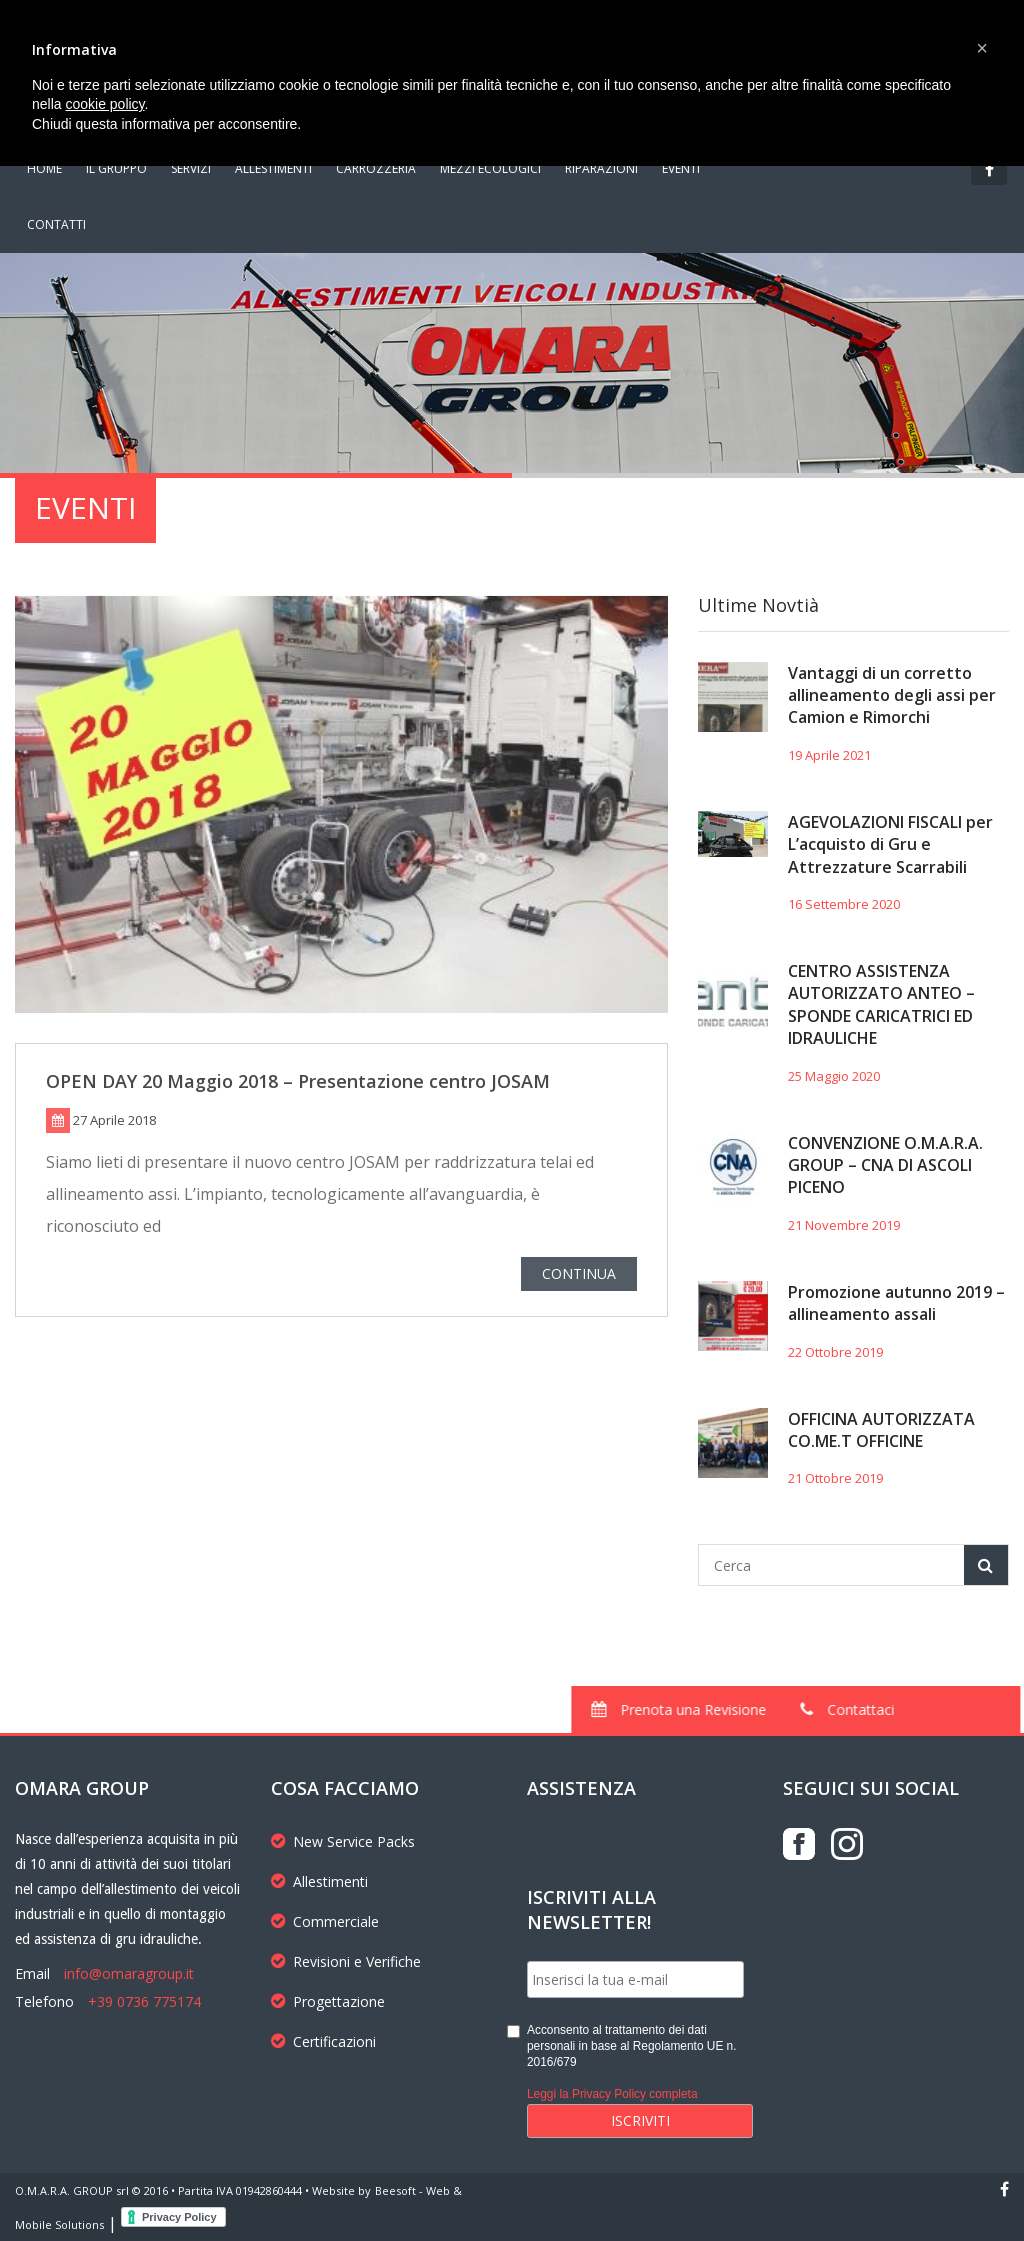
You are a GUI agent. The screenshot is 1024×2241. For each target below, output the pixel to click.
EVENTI (681, 168)
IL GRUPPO (116, 168)
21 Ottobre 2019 (835, 1478)
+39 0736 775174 (144, 2001)
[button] (982, 48)
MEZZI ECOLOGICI (490, 168)
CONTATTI (56, 224)
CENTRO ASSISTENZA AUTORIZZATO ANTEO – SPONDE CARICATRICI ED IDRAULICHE (881, 1004)
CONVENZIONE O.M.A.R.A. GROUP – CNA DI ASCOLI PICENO (885, 1165)
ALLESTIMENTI (273, 168)
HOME (44, 168)
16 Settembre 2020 (844, 904)
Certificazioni (323, 2041)
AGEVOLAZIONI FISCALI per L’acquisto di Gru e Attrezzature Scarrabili (890, 844)
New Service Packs (343, 1841)
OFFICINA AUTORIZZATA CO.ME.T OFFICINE (881, 1430)
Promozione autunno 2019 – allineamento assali (896, 1303)
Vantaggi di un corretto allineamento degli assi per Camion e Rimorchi (892, 695)
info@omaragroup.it (129, 1973)
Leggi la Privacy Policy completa (612, 2094)
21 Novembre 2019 (844, 1225)
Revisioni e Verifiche (346, 1961)
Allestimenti (319, 1881)
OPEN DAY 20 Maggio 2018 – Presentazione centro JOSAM (298, 1084)
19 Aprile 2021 (829, 755)
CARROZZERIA (376, 168)
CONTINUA (579, 1277)
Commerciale (325, 1921)
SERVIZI (191, 168)
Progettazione (328, 2001)
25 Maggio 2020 (834, 1076)
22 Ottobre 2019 (835, 1352)
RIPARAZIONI (601, 168)
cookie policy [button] (104, 104)
